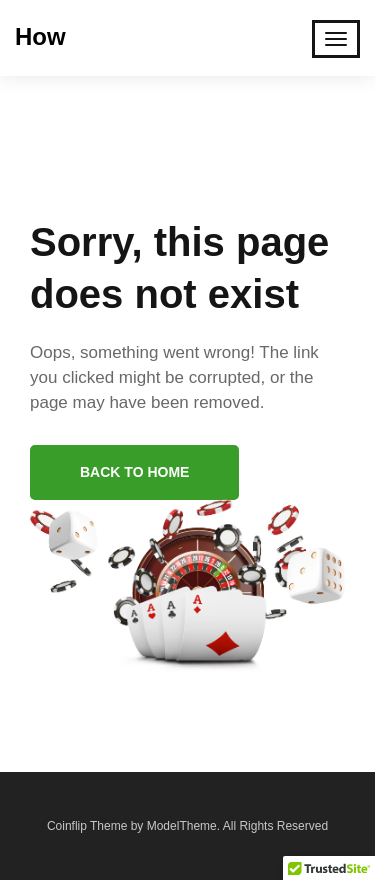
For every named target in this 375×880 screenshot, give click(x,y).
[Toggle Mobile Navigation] (336, 39)
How (40, 36)
